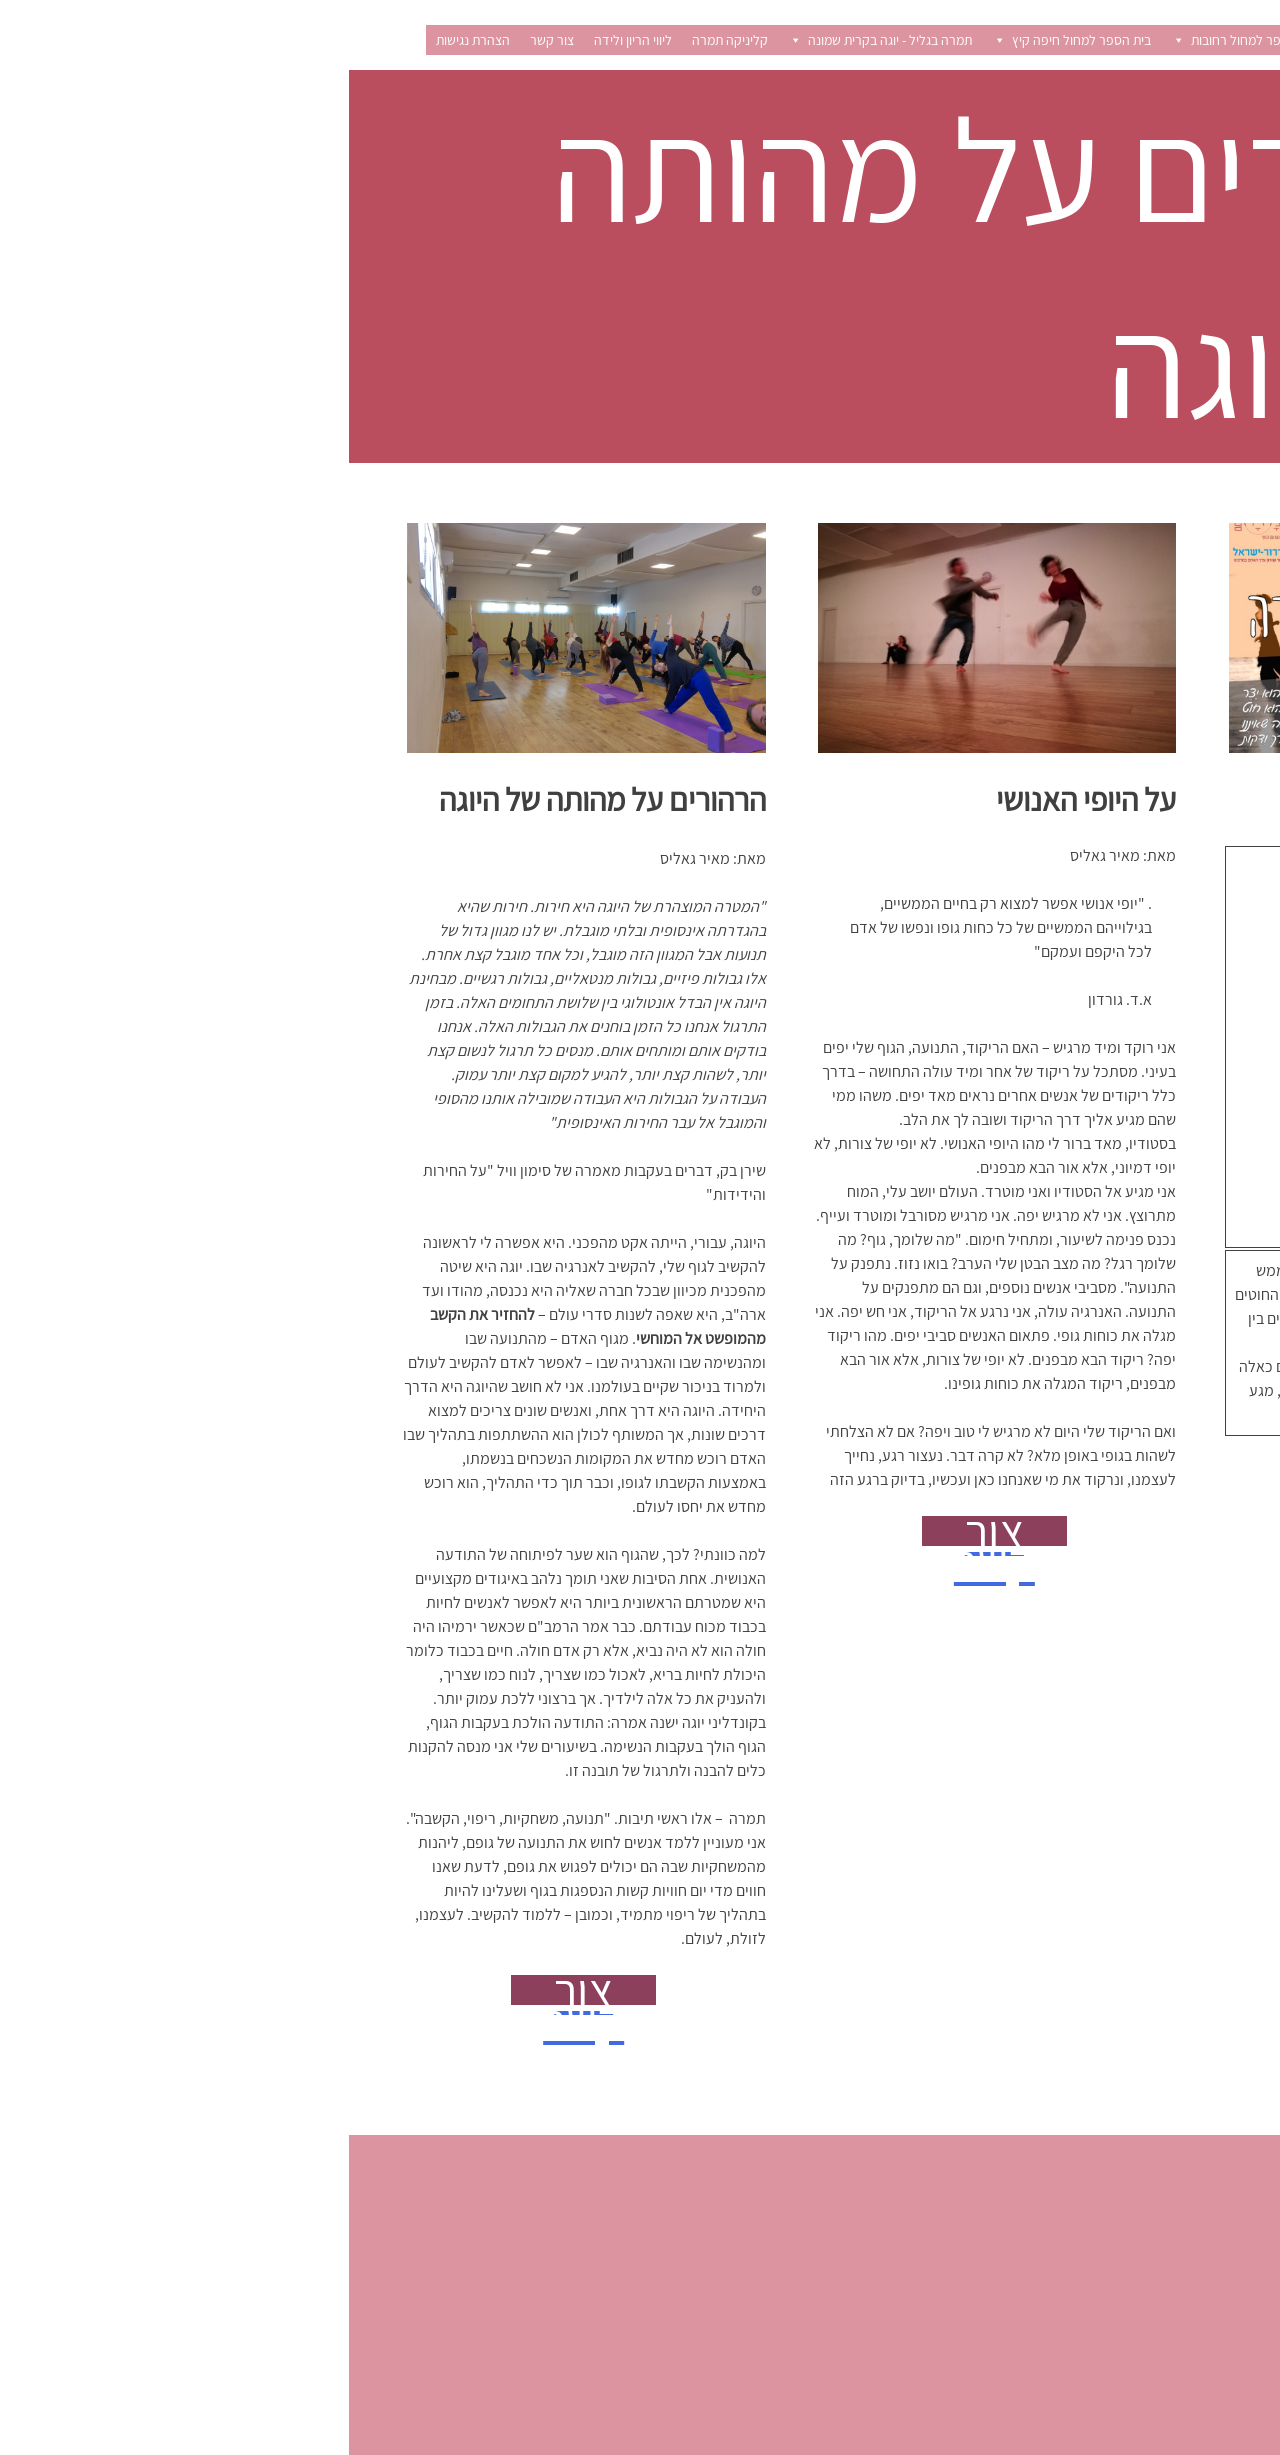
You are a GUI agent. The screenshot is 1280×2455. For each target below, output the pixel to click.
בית (1231, 40)
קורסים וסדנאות (1040, 40)
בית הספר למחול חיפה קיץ (722, 40)
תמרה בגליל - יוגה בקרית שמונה (531, 40)
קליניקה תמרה (381, 40)
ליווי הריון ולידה (284, 40)
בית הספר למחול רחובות (895, 40)
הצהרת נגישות (124, 40)
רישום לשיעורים (1152, 40)
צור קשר (203, 40)
